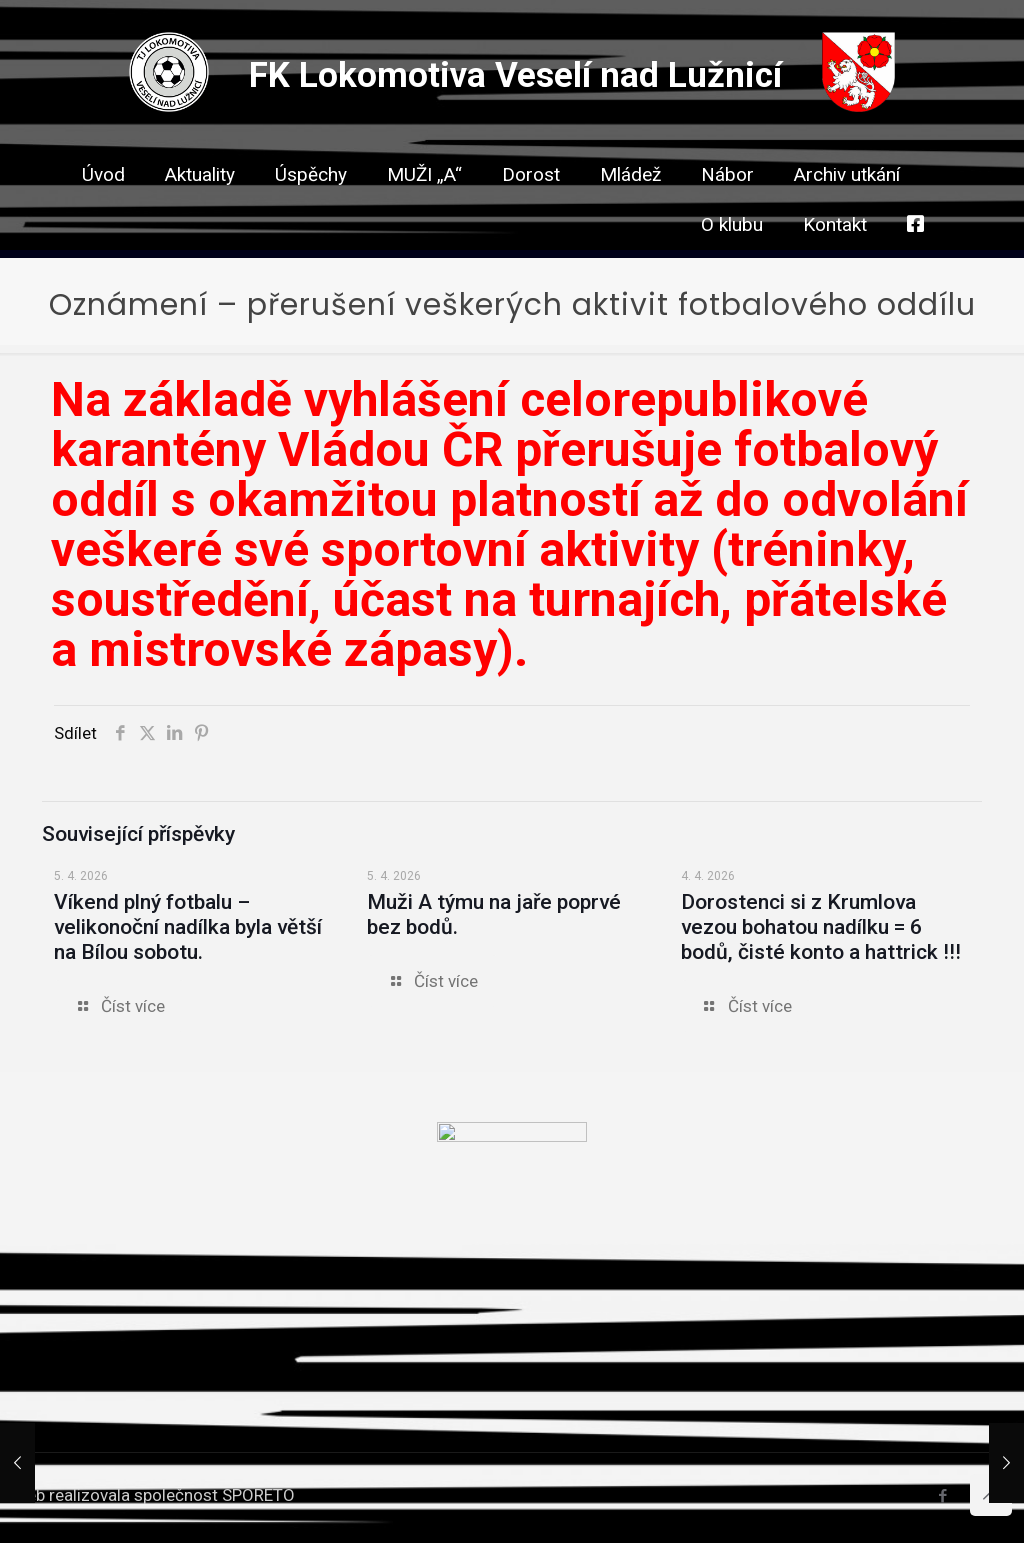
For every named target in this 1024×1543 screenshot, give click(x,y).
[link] (531, 210)
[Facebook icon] (942, 1496)
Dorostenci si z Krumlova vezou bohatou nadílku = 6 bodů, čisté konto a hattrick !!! (821, 927)
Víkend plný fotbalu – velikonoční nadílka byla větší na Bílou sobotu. (188, 927)
